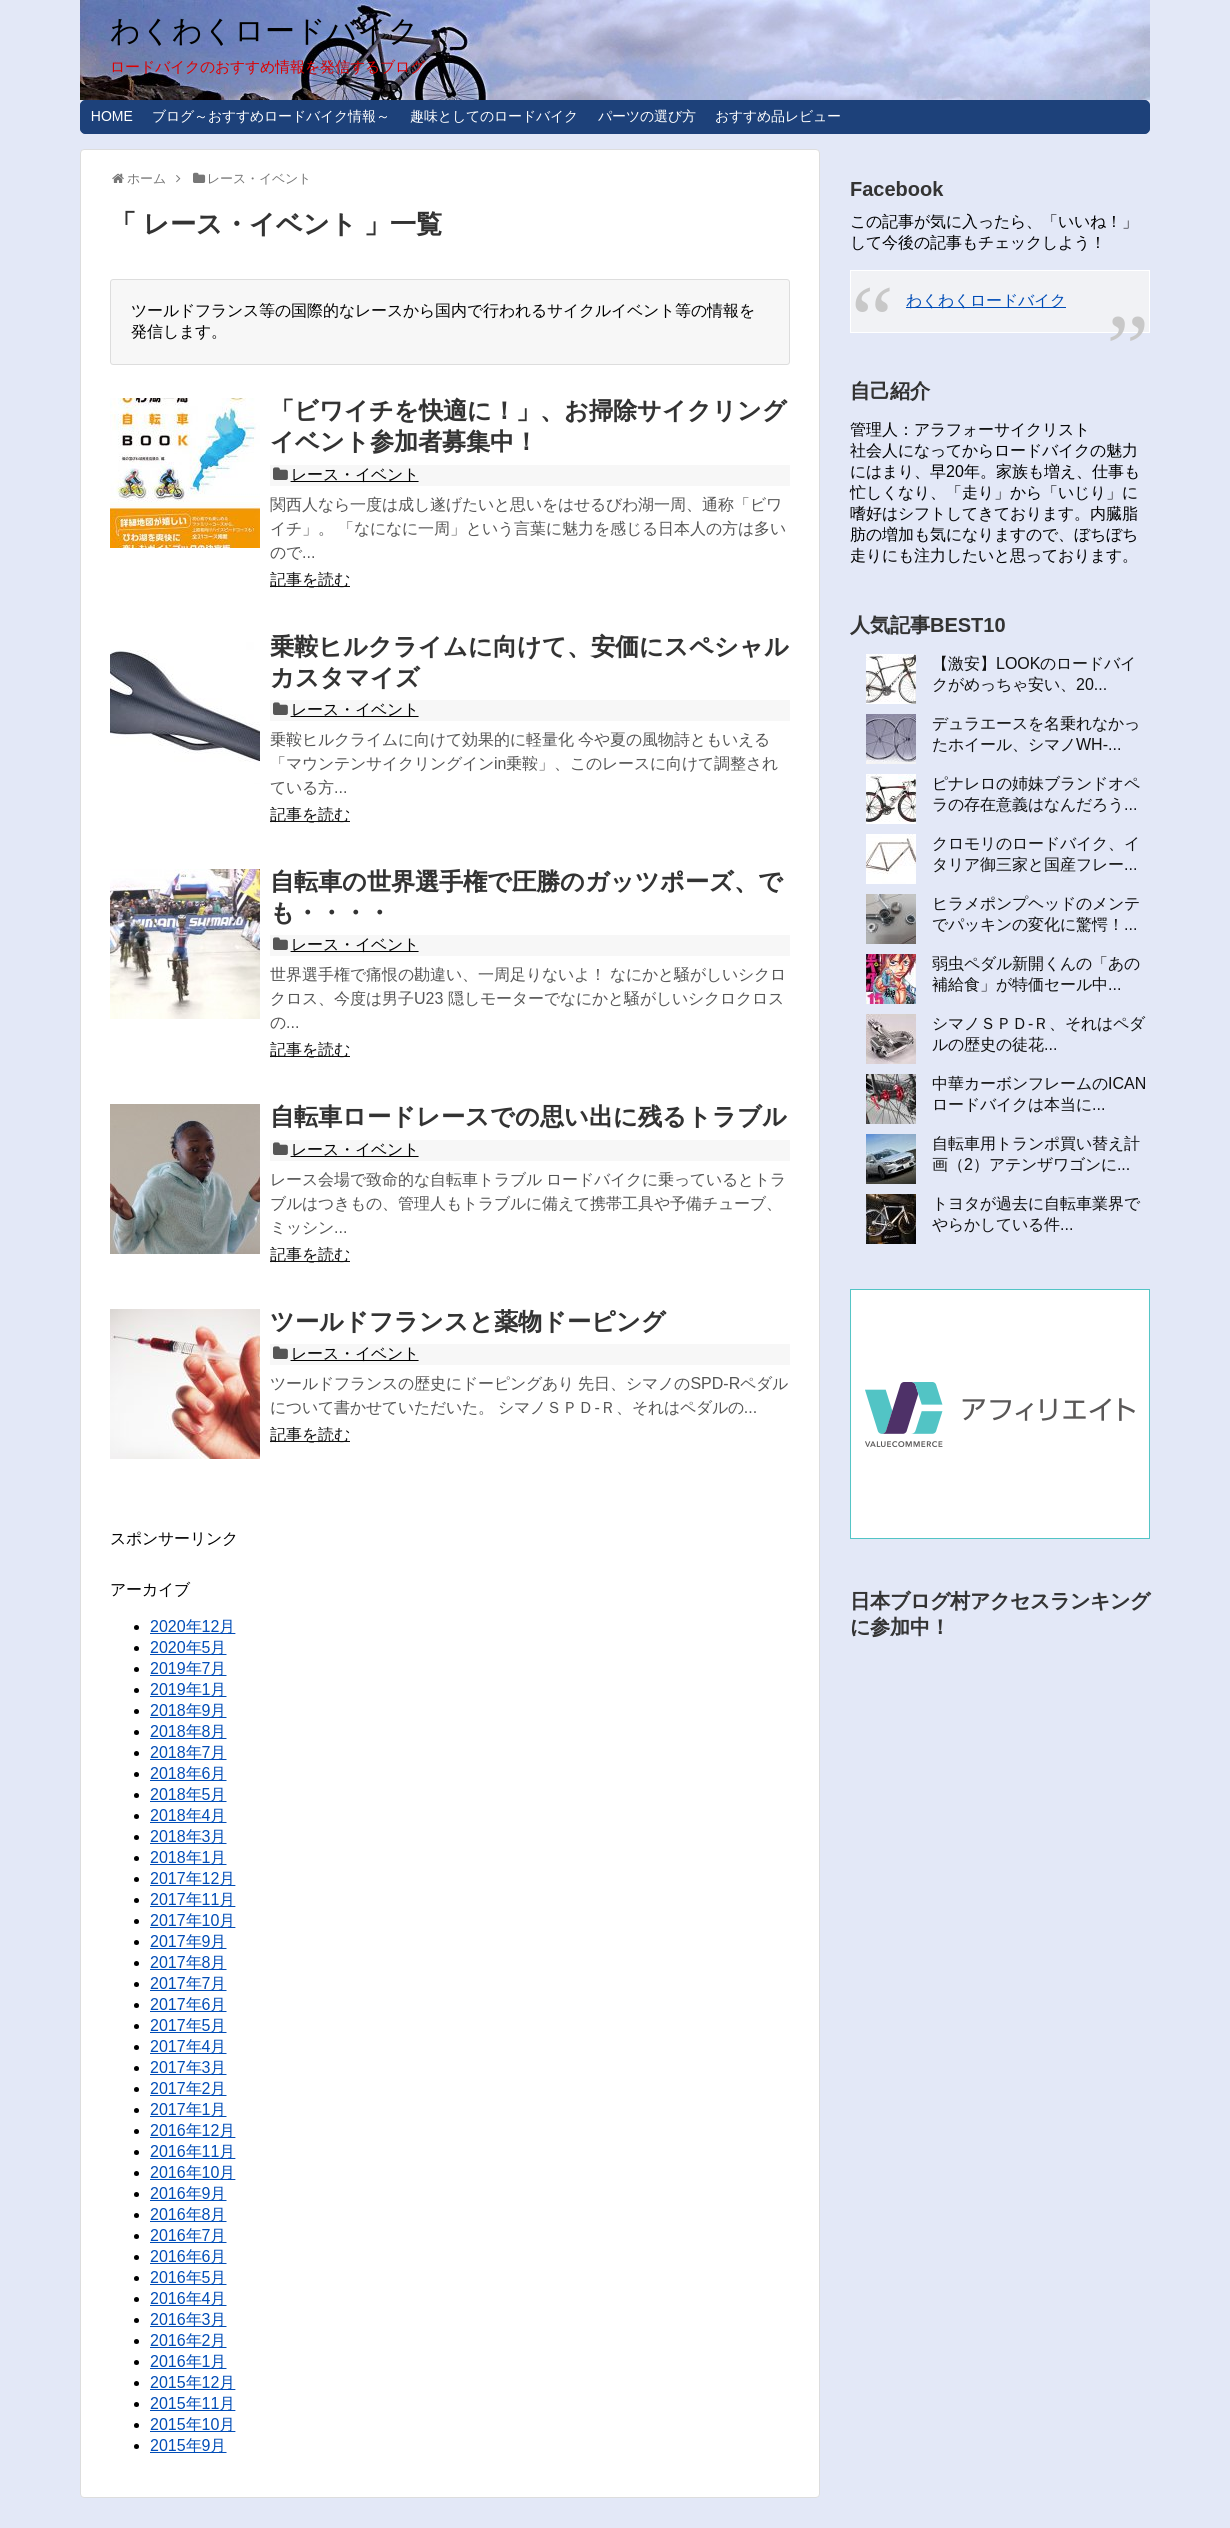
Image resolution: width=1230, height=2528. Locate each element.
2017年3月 (188, 2067)
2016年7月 (188, 2235)
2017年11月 (192, 1899)
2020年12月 (192, 1626)
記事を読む (310, 579)
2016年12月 (192, 2130)
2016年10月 (192, 2172)
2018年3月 (188, 1836)
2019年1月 (188, 1689)
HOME (112, 116)
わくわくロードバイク (264, 30)
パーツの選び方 (647, 116)
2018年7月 (188, 1752)
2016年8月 (188, 2214)
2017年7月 (188, 1983)
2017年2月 (188, 2088)
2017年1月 (188, 2109)
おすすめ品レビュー (778, 116)
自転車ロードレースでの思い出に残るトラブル (528, 1116)
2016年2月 (188, 2340)
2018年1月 (188, 1857)
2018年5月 (188, 1794)
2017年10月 (192, 1920)
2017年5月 (188, 2025)
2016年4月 (188, 2298)
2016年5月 (188, 2277)
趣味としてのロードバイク (494, 116)
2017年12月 (192, 1878)
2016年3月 (188, 2319)
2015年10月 (192, 2424)
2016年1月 (188, 2361)
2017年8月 (188, 1962)
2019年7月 (188, 1668)
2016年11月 (192, 2151)
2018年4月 (188, 1815)
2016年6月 (188, 2256)
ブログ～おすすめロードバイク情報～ (271, 116)
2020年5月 (188, 1647)
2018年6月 (188, 1773)
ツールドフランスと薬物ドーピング (468, 1321)
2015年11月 (192, 2403)
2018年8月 (188, 1731)
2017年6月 (188, 2004)
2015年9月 (188, 2445)
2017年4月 (188, 2046)
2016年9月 (188, 2193)
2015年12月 (192, 2382)
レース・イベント (355, 474)
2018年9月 (188, 1710)
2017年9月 (188, 1941)
